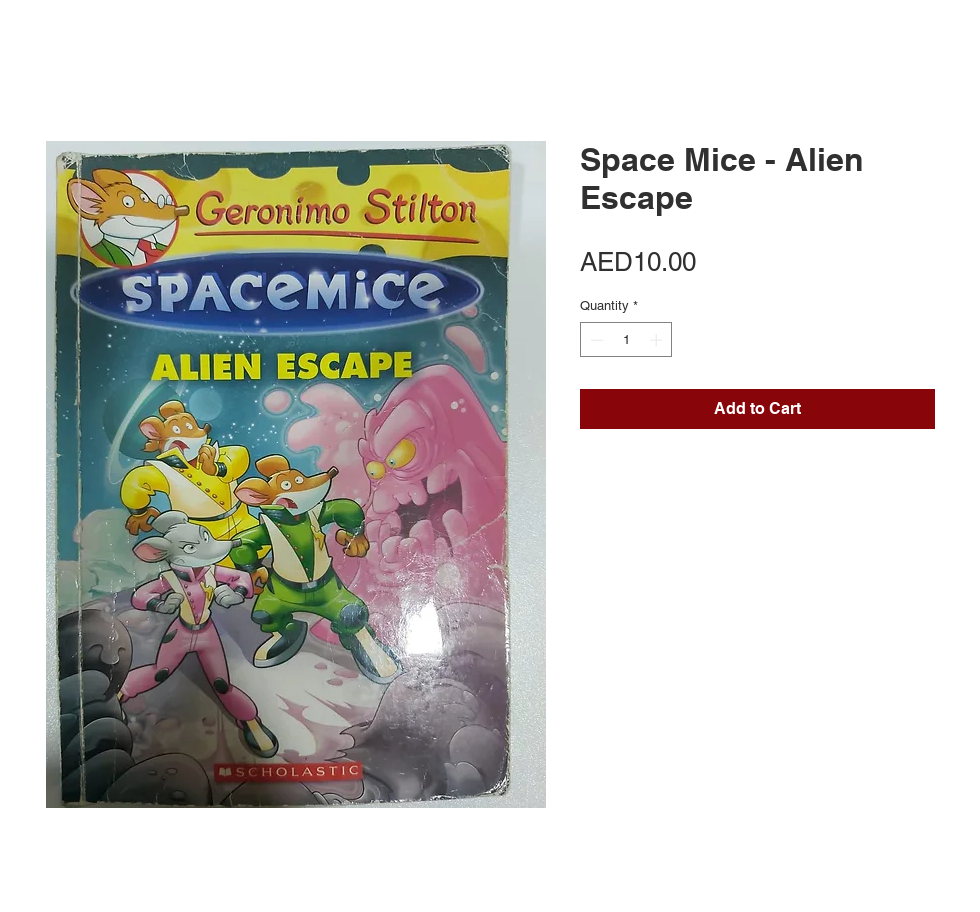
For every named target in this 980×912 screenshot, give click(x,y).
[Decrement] (595, 340)
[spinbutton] (626, 340)
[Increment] (658, 340)
